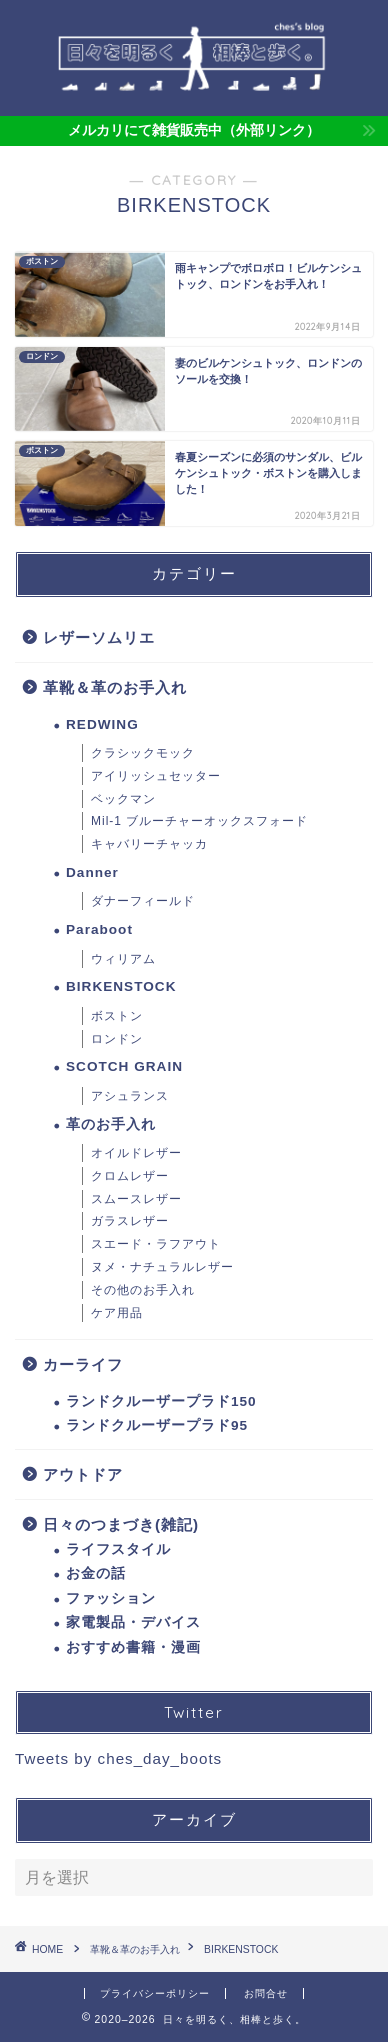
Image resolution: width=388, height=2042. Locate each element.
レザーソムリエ (99, 637)
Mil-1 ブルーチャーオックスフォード (199, 821)
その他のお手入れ (143, 1290)
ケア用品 (117, 1313)
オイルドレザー (136, 1153)
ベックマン (123, 799)
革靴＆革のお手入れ (115, 687)
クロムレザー (130, 1176)
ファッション (111, 1598)
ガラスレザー (130, 1221)
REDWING (102, 724)
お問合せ (266, 1993)
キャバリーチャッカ (149, 844)
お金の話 (96, 1573)
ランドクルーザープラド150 (161, 1401)
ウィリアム (123, 959)
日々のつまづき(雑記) (121, 1524)
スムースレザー (136, 1199)
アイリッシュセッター (156, 776)
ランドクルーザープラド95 (157, 1425)
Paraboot (99, 929)
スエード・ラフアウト (156, 1244)
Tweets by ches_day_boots (118, 1758)
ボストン (117, 1016)
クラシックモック (143, 753)
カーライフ (83, 1364)
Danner (92, 872)
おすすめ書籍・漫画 (133, 1647)
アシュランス (130, 1096)
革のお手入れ (111, 1124)
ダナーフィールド (143, 901)
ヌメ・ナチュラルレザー (162, 1267)
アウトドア (83, 1474)
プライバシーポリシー (155, 1993)
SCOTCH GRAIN (124, 1066)
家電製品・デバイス (133, 1622)
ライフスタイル (118, 1549)
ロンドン (117, 1039)
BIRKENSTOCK (121, 986)
